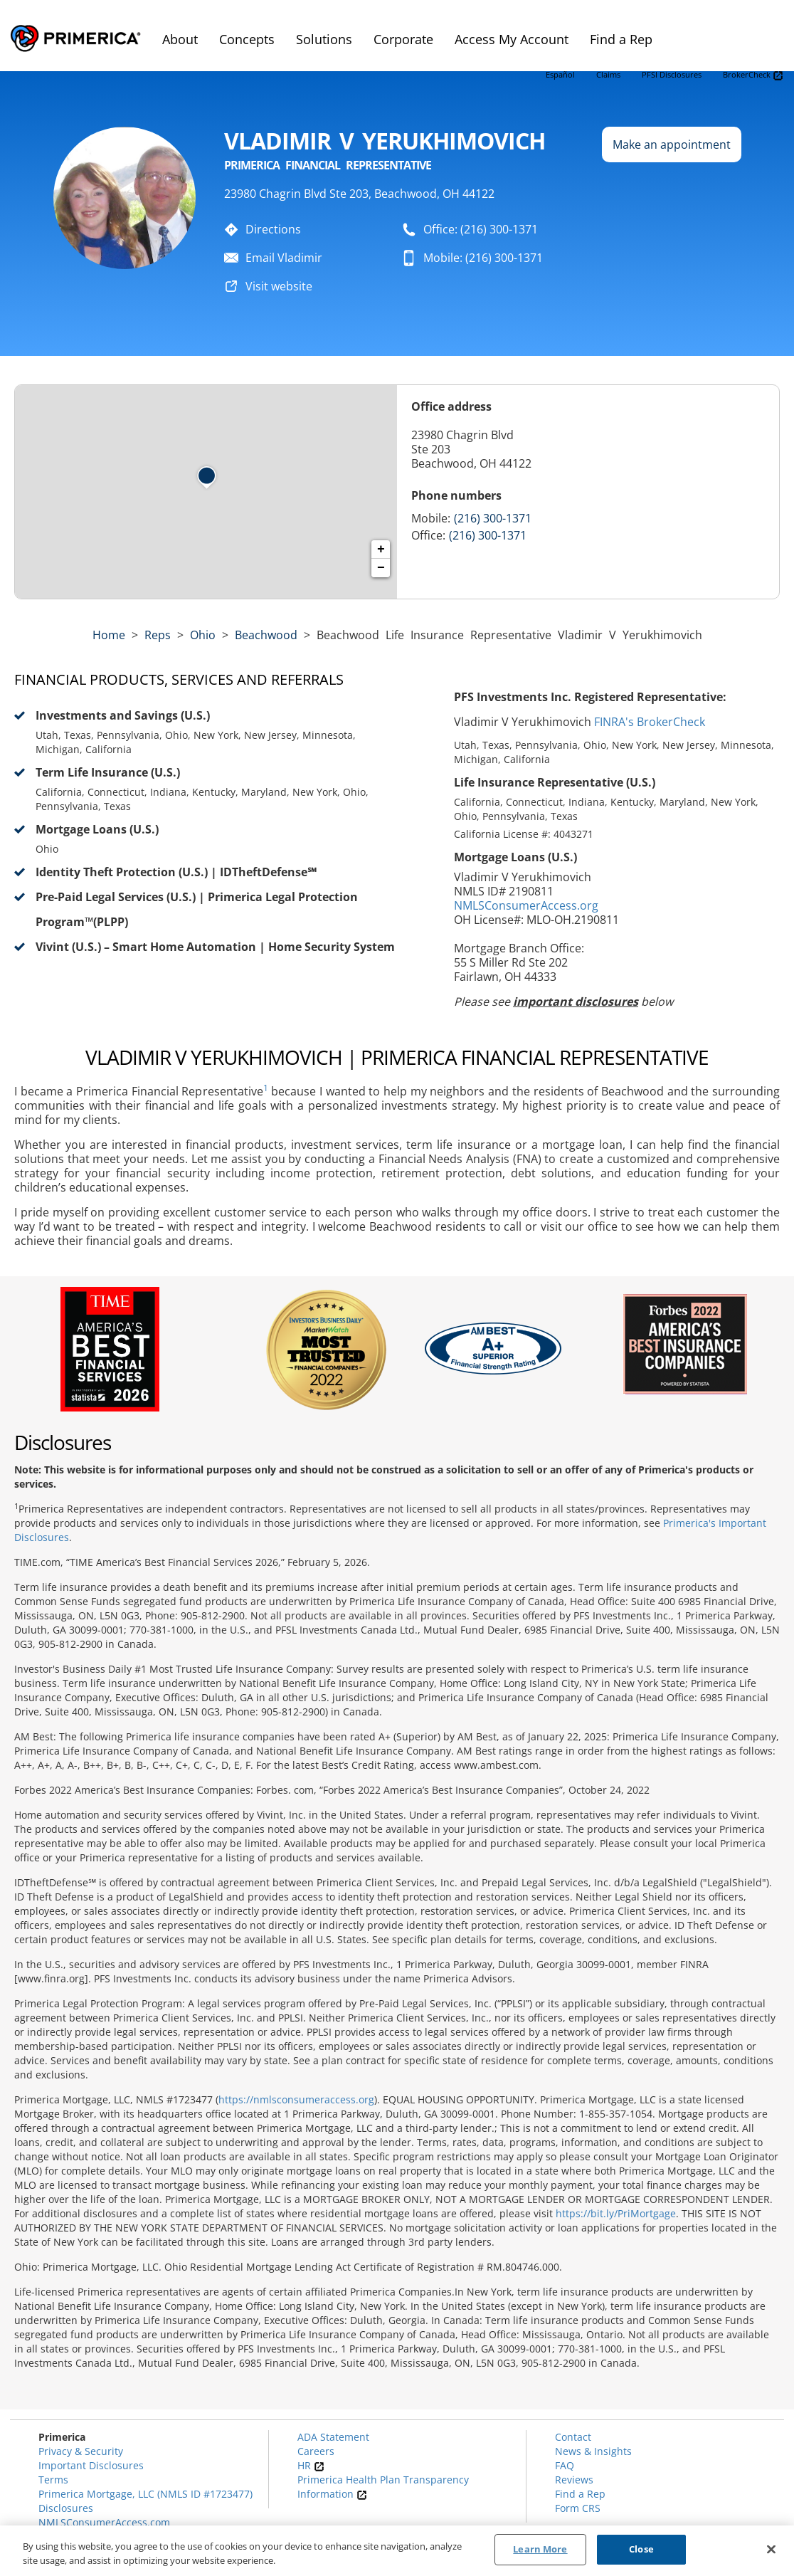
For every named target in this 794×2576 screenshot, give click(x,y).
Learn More (540, 2549)
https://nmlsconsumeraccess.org (296, 2099)
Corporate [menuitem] (403, 39)
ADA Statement (333, 2437)
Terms (53, 2479)
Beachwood (266, 635)
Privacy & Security (80, 2451)
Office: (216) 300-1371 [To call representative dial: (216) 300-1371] (480, 229)
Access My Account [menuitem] (511, 39)
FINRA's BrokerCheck (649, 722)
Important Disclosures (91, 2465)
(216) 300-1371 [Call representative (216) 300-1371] (487, 535)
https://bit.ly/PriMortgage (616, 2213)
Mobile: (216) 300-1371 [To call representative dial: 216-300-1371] (483, 258)
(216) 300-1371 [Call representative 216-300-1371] (492, 518)
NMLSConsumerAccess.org (526, 905)
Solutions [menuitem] (324, 39)
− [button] (381, 568)
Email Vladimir (283, 258)
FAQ (564, 2465)
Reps (157, 635)
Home (108, 635)
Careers (315, 2451)
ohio (203, 635)
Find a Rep (580, 2494)
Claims (608, 74)
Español (560, 74)
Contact (573, 2437)
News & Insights (593, 2451)
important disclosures (575, 1001)
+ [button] (381, 549)
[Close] (771, 2549)
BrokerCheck (753, 75)
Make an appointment (672, 144)
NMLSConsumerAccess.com (104, 2522)
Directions (273, 229)
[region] (397, 2550)
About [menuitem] (180, 39)
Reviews (574, 2479)
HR (310, 2465)
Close (641, 2549)
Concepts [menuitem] (247, 39)
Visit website (278, 286)
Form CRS (577, 2508)
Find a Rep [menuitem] (621, 39)
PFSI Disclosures (672, 74)
